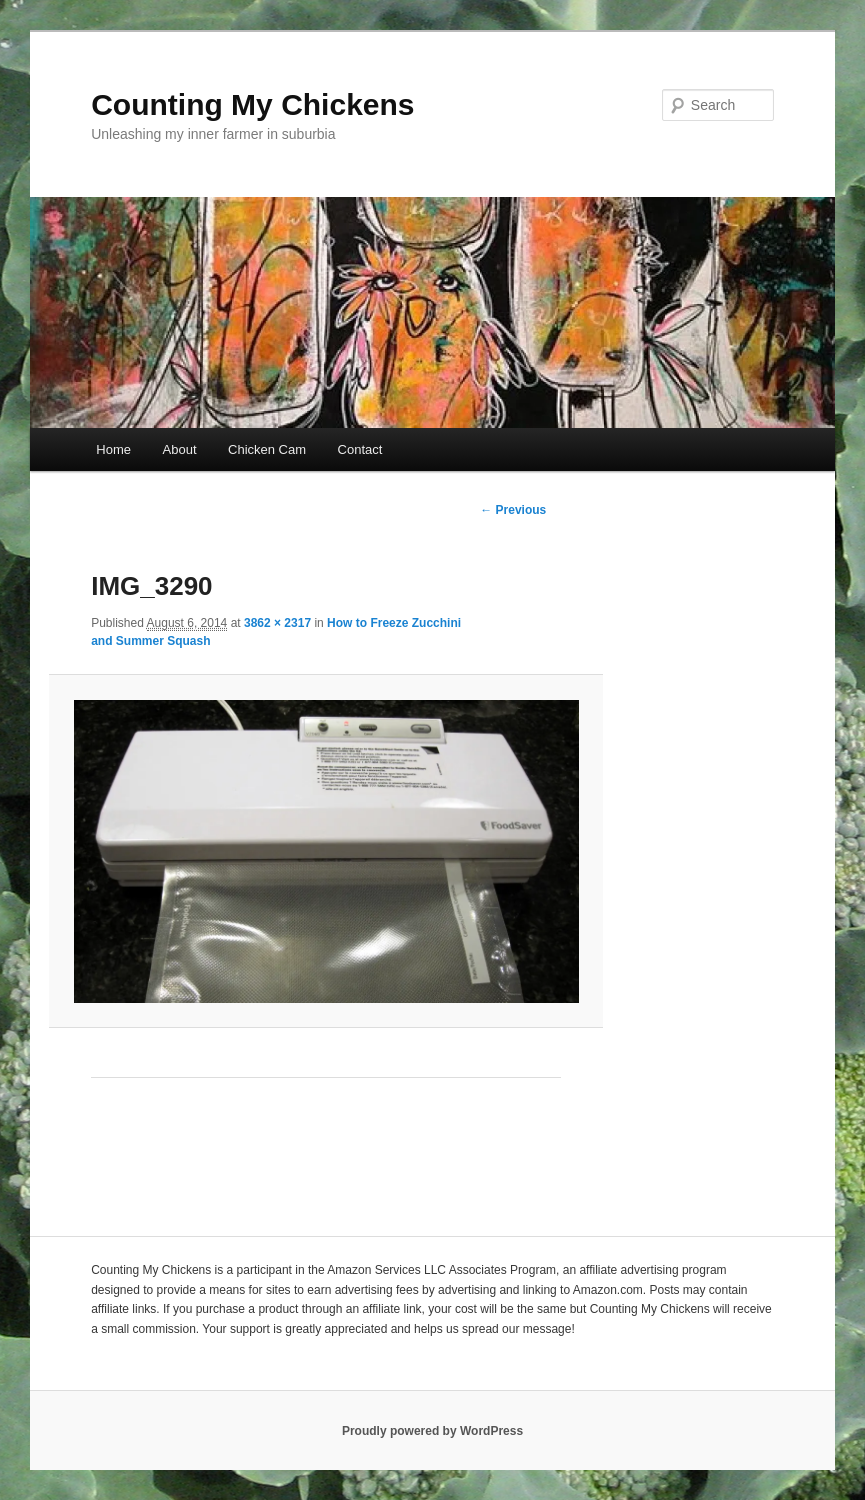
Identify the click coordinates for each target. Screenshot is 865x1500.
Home (113, 449)
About (180, 449)
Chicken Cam (267, 449)
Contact (360, 449)
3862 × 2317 (277, 623)
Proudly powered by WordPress (432, 1431)
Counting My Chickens (252, 104)
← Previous (513, 510)
